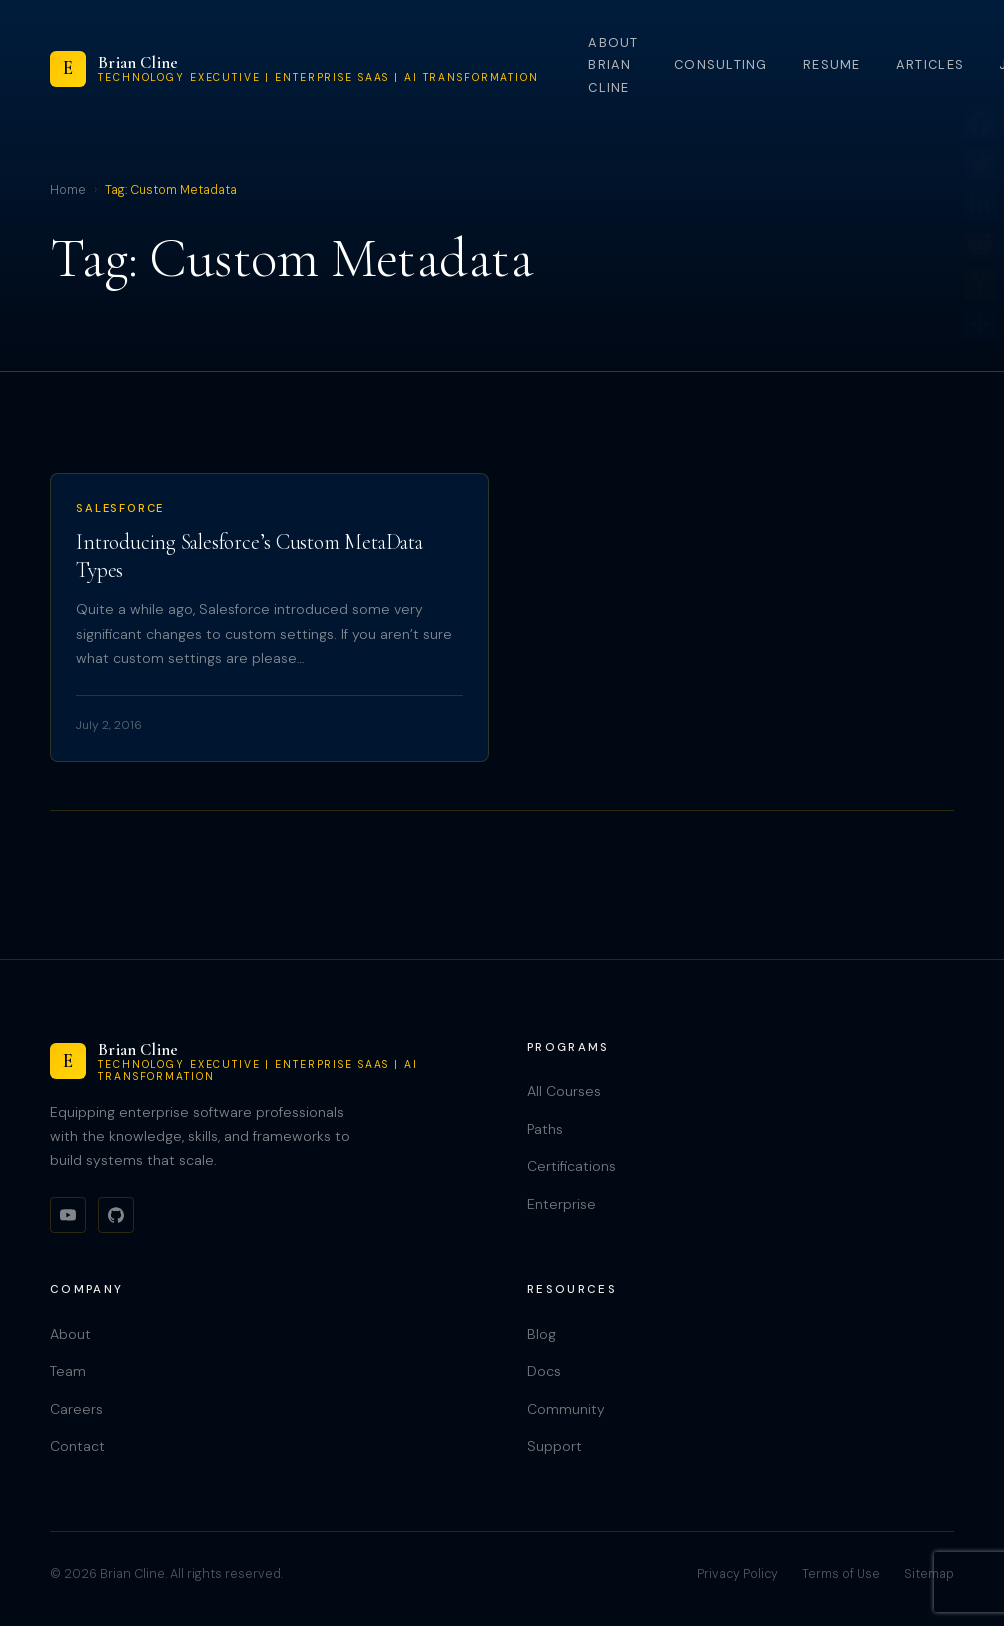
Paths (545, 1129)
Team (68, 1371)
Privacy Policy (737, 1574)
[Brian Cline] (294, 69)
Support (554, 1446)
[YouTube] (68, 1215)
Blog (541, 1334)
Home (68, 190)
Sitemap (929, 1574)
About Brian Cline (613, 65)
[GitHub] (116, 1215)
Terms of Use (841, 1574)
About (70, 1334)
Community (566, 1409)
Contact (77, 1446)
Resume (832, 64)
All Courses (564, 1091)
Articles (930, 64)
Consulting (721, 64)
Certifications (571, 1166)
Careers (76, 1409)
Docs (544, 1371)
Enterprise (561, 1204)
